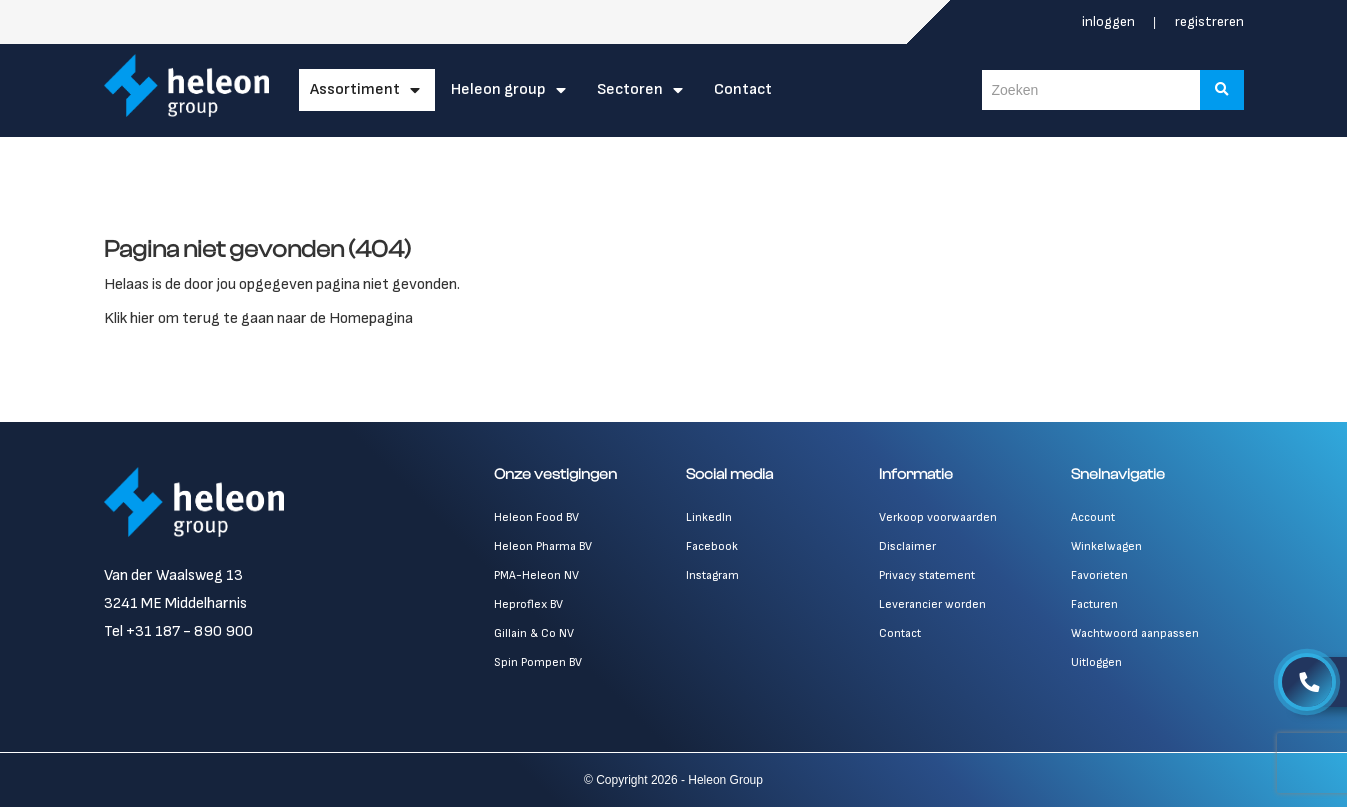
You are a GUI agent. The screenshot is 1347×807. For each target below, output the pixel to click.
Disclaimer (907, 546)
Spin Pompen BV (538, 662)
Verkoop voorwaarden (938, 517)
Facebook (712, 546)
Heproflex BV (528, 604)
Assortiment (355, 89)
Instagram (712, 575)
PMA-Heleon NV (536, 575)
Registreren (1209, 21)
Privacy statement (927, 575)
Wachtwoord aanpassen (1135, 633)
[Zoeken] (1222, 90)
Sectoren (630, 89)
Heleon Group (498, 89)
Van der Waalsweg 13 (173, 575)
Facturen (1094, 604)
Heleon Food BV (536, 517)
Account (1093, 517)
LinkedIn (709, 517)
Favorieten (1099, 575)
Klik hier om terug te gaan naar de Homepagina (258, 318)
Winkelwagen (1106, 546)
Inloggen (1110, 21)
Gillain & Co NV (534, 633)
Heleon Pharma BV (543, 546)
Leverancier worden (932, 604)
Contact (743, 89)
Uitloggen (1096, 662)
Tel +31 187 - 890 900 (178, 631)
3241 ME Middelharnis (175, 603)
